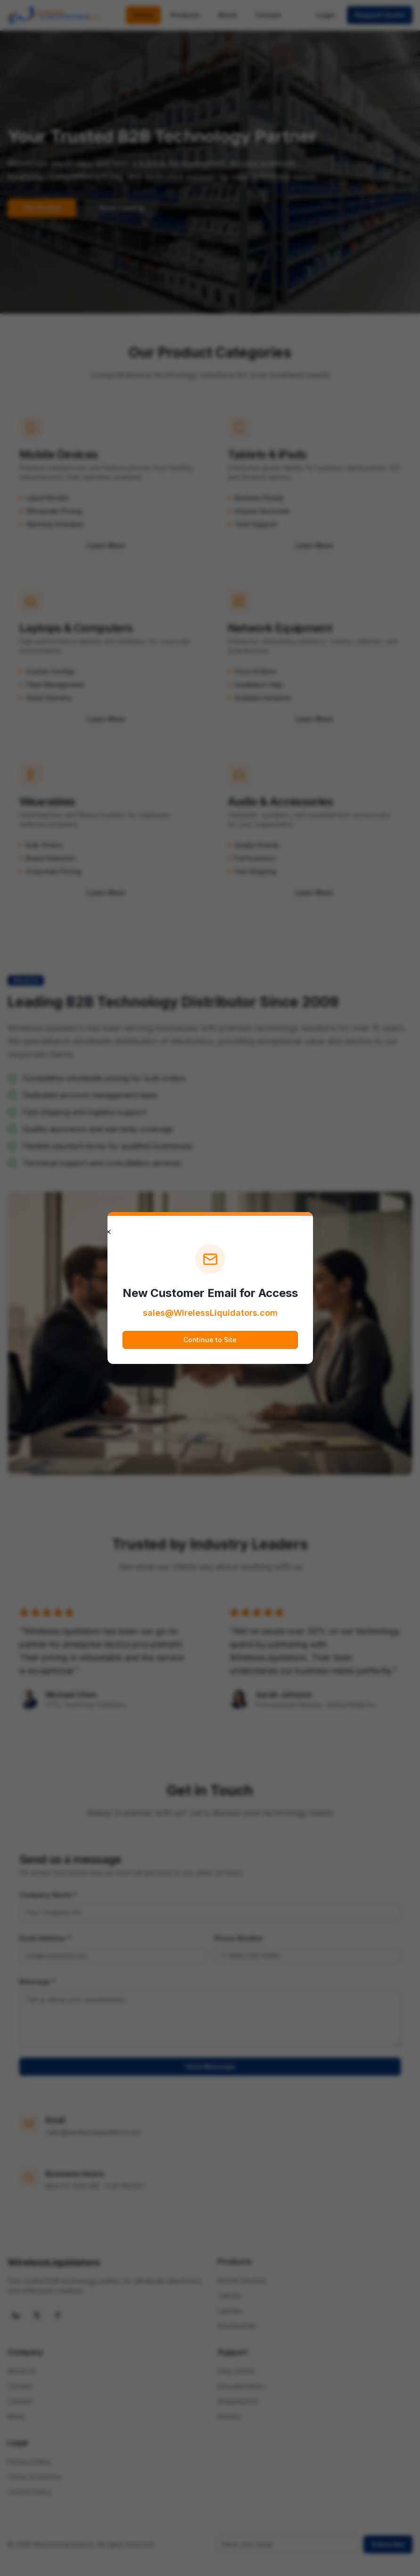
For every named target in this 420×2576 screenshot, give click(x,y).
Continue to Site (210, 1340)
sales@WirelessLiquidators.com (210, 1313)
